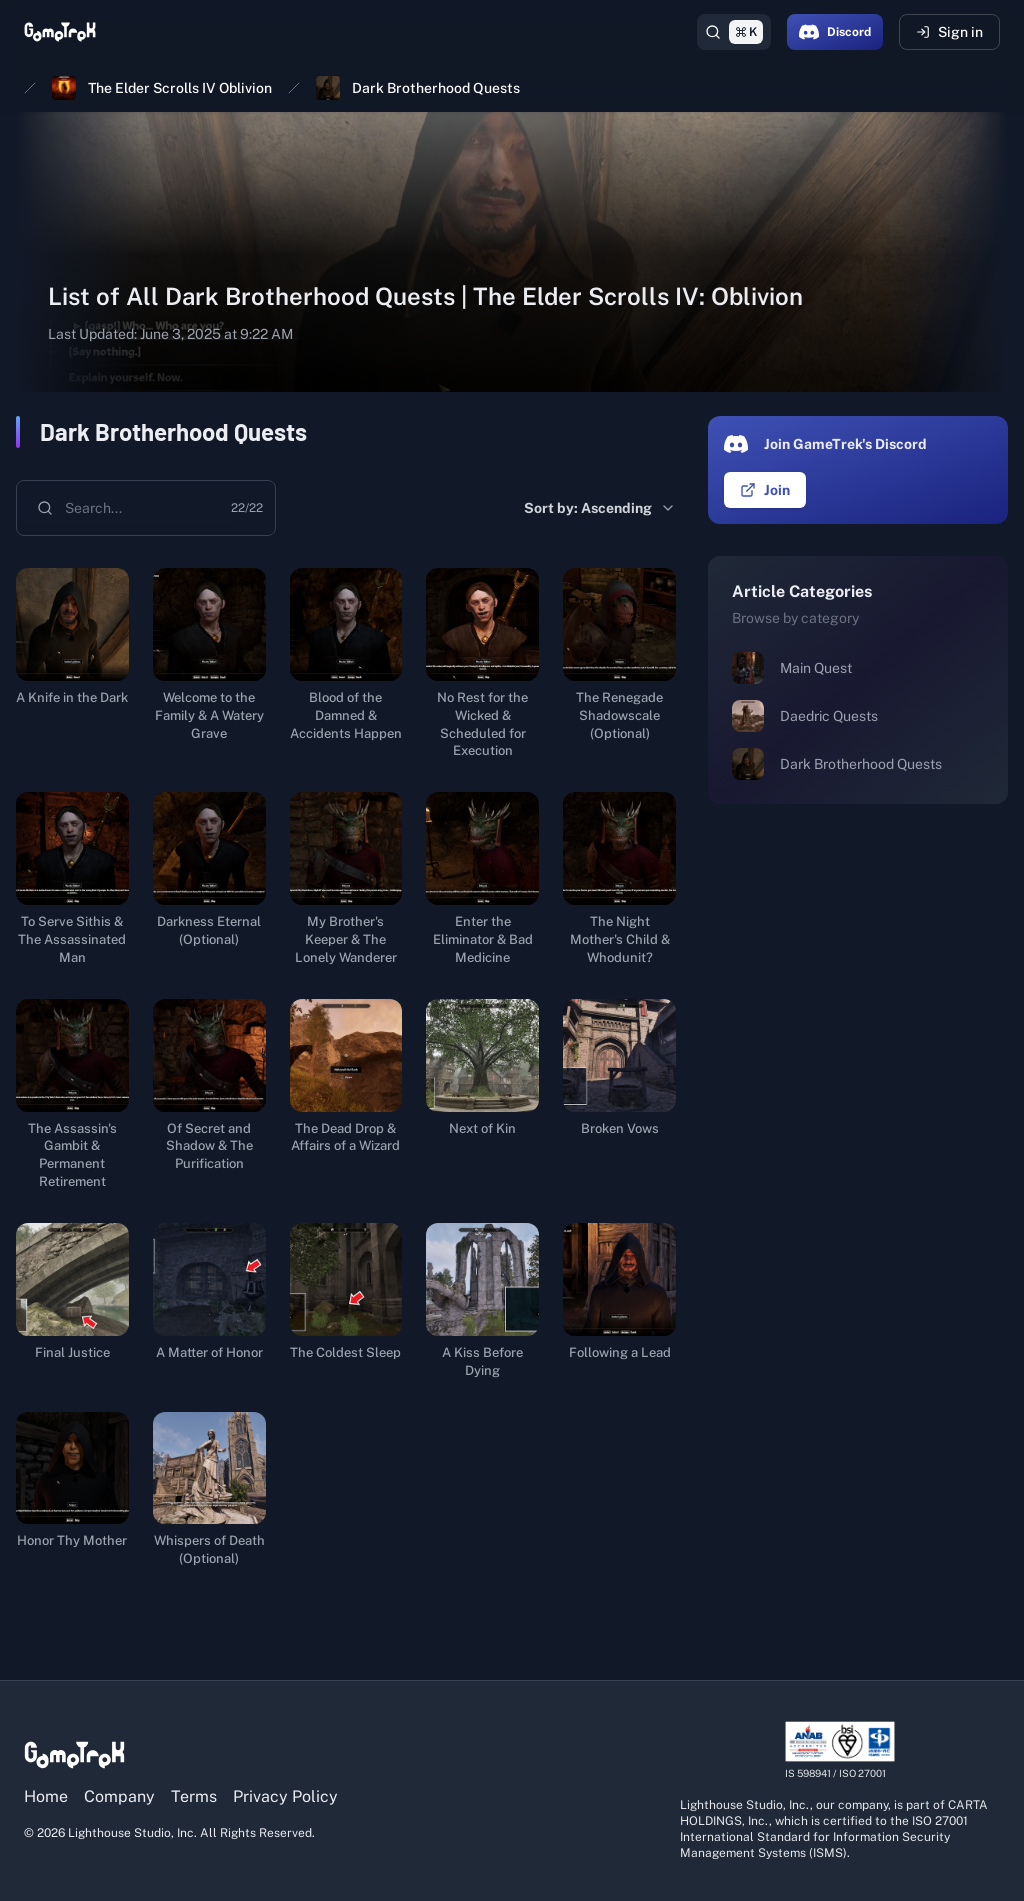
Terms (194, 1796)
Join (765, 490)
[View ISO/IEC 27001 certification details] (840, 1751)
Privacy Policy (285, 1796)
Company (119, 1796)
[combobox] (126, 508)
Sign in (949, 32)
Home (46, 1796)
